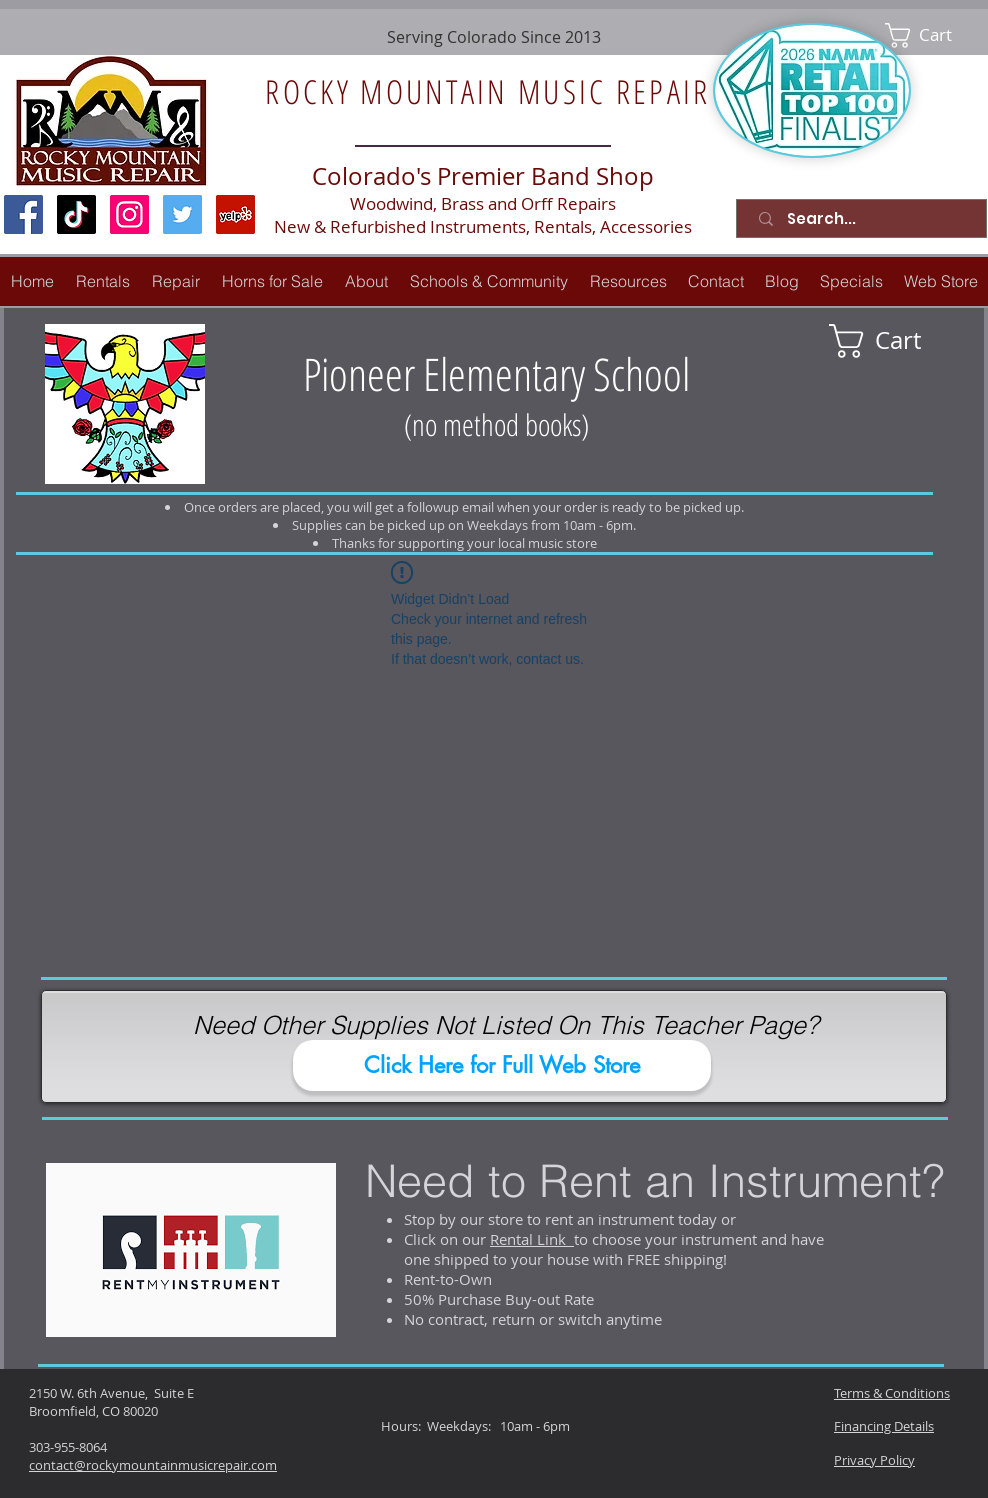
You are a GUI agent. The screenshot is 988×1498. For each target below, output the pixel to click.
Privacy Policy (874, 1460)
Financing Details (884, 1426)
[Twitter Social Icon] (182, 214)
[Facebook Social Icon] (23, 214)
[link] (932, 35)
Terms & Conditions (892, 1393)
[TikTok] (76, 214)
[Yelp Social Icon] (235, 214)
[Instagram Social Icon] (129, 214)
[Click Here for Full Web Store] (502, 1065)
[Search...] (865, 218)
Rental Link (532, 1239)
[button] (176, 281)
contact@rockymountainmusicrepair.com (153, 1465)
